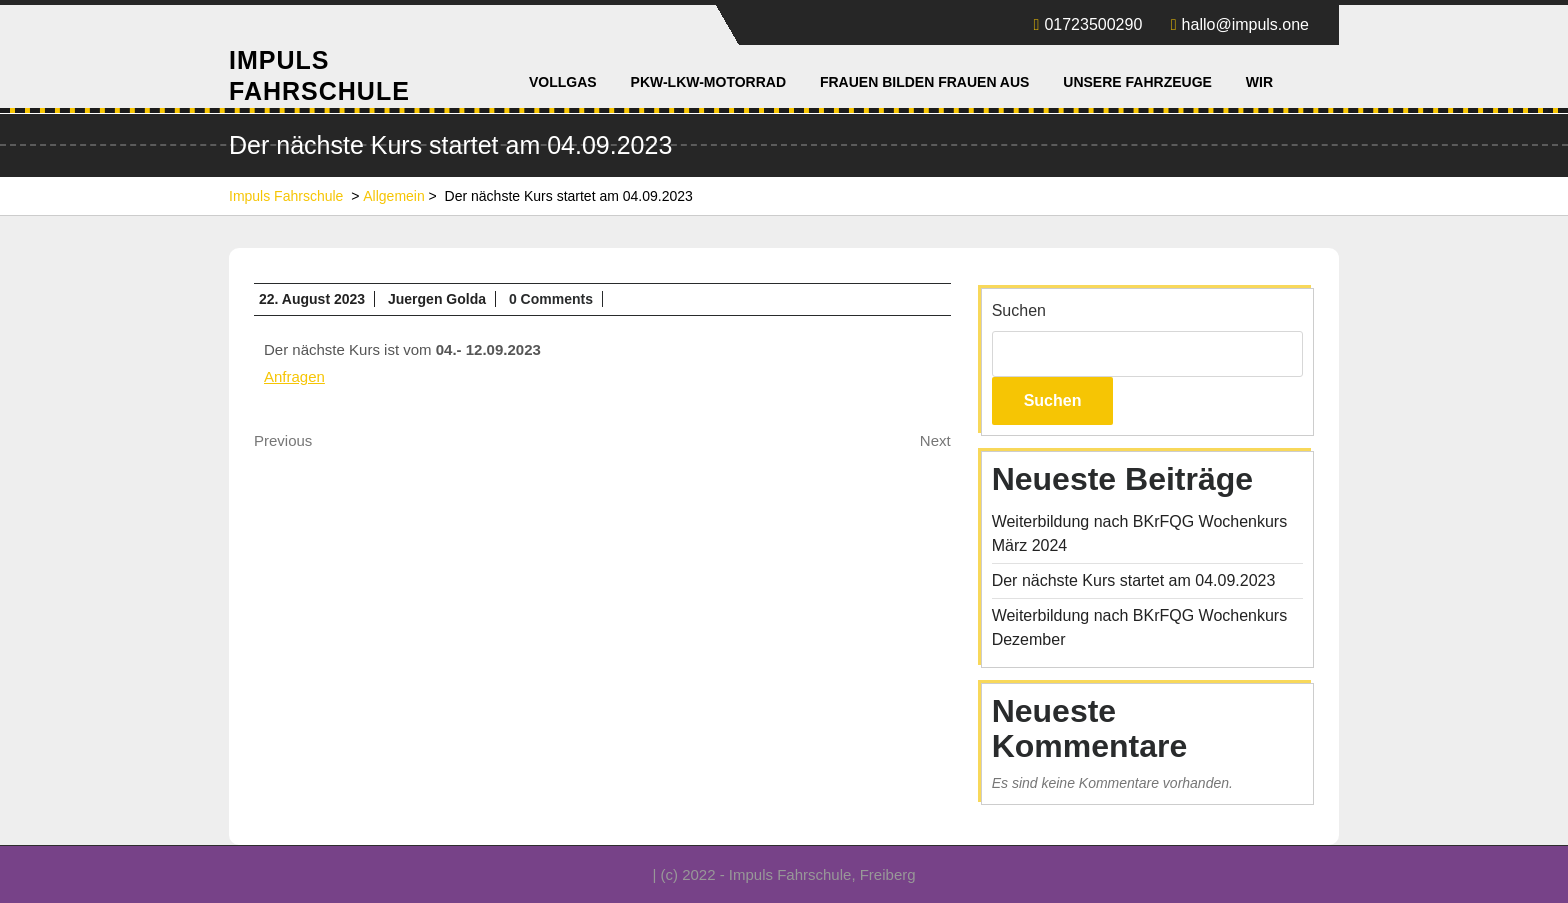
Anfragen (294, 376)
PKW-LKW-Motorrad (708, 82)
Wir (1259, 82)
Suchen (1019, 310)
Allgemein (393, 196)
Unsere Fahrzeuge (1137, 82)
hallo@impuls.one (1240, 24)
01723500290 (1088, 24)
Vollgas (563, 82)
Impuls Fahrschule (286, 196)
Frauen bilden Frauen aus (924, 82)
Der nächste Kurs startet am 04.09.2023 (1134, 580)
